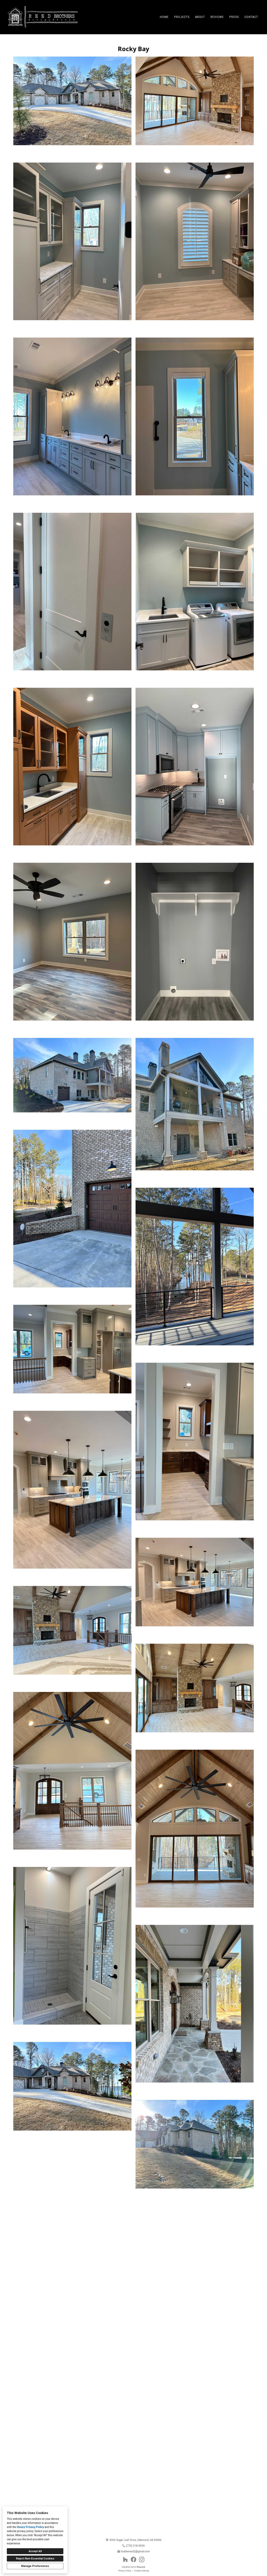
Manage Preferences (35, 2566)
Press (234, 17)
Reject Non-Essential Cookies (35, 2558)
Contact (251, 17)
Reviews (217, 17)
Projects (182, 17)
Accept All (35, 2551)
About (200, 17)
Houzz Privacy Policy (30, 2527)
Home (164, 17)
